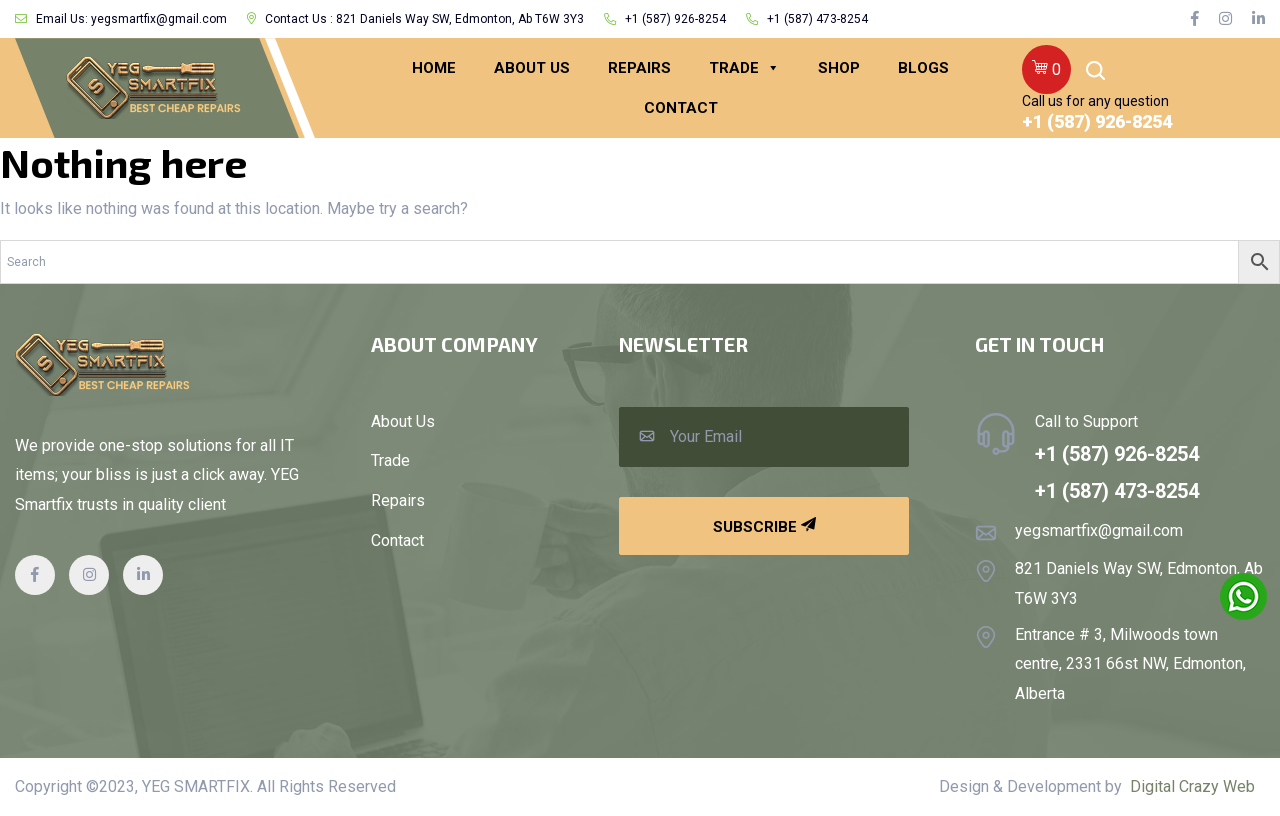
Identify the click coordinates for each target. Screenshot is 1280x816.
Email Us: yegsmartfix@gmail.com (121, 19)
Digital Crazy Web (1192, 786)
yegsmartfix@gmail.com (1099, 530)
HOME (434, 68)
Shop (839, 68)
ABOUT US (532, 68)
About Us (403, 422)
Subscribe (764, 527)
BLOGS (923, 68)
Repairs (398, 501)
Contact (397, 541)
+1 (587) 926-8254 (665, 19)
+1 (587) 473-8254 (807, 19)
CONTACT (681, 108)
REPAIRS (639, 68)
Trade (744, 68)
